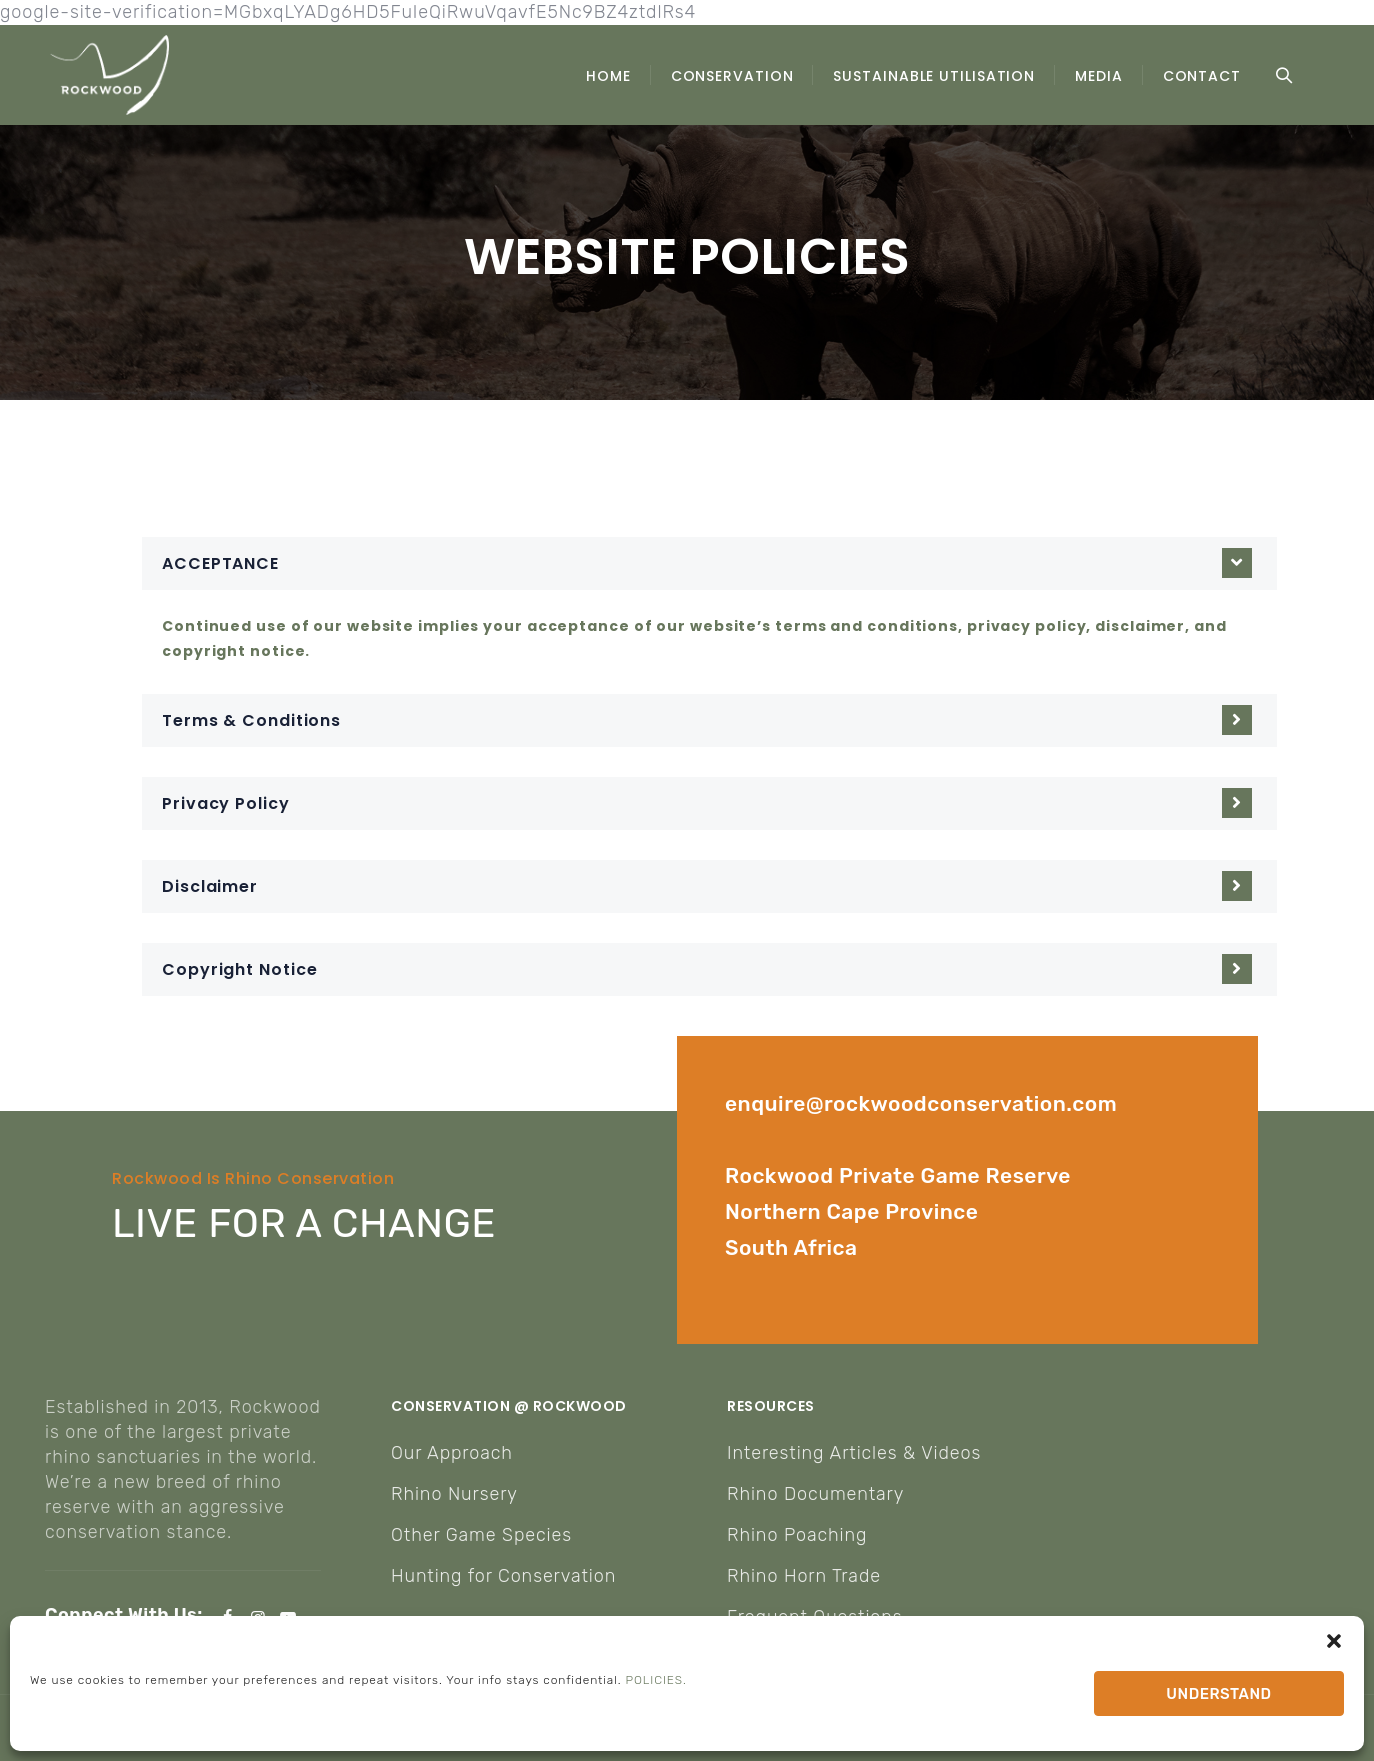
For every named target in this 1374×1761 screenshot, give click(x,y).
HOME (608, 76)
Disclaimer (210, 886)
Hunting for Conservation (503, 1576)
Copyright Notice (239, 969)
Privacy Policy (226, 803)
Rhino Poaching (797, 1535)
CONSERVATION (732, 76)
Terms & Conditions (251, 720)
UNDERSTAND (1218, 1694)
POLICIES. (656, 1680)
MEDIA (1099, 76)
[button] (1334, 1641)
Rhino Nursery (454, 1494)
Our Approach (452, 1453)
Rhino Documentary (815, 1494)
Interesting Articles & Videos (854, 1453)
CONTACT (1202, 76)
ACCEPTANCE (220, 563)
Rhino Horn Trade (804, 1576)
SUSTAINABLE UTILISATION (934, 76)
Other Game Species (481, 1535)
